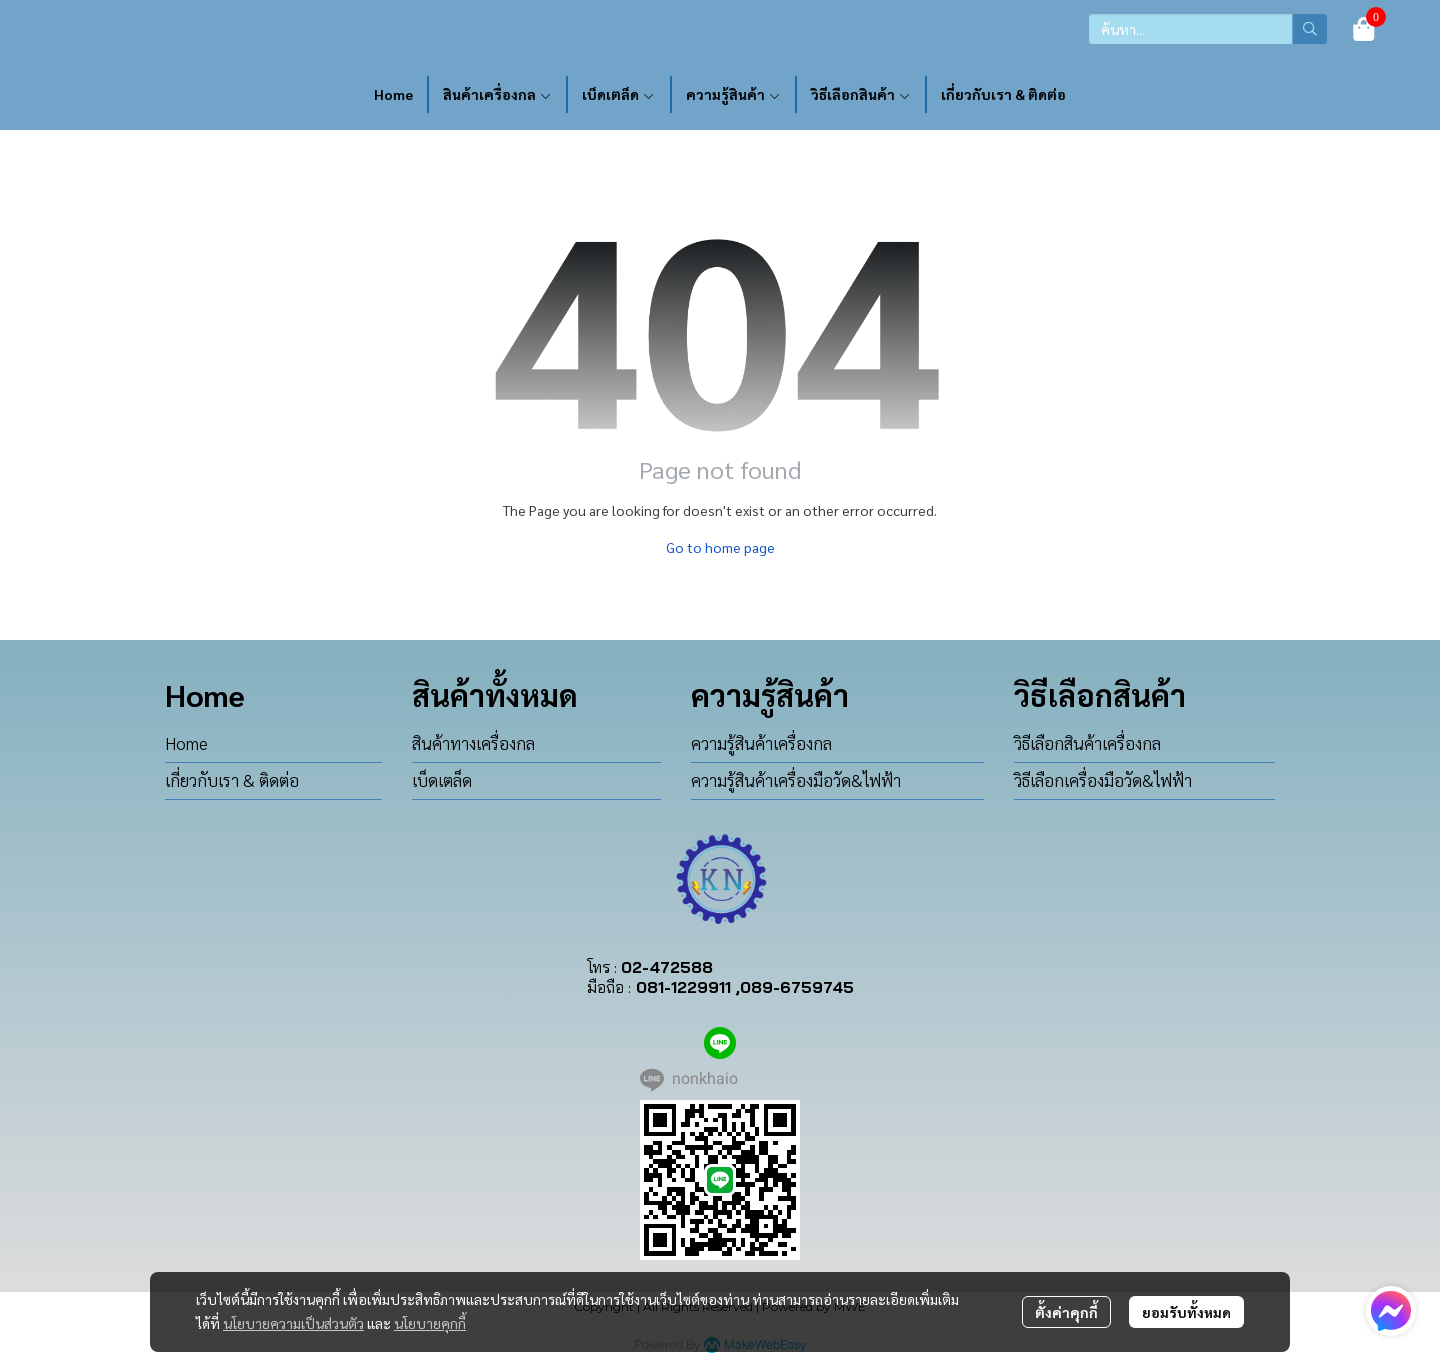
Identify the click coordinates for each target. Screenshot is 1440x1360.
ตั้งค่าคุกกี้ (1066, 1312)
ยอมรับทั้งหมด (1186, 1312)
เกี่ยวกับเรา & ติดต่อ (232, 780)
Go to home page (720, 547)
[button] (1208, 29)
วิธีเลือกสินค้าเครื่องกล (1087, 743)
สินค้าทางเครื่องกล (473, 743)
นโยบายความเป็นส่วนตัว (293, 1323)
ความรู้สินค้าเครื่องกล (761, 743)
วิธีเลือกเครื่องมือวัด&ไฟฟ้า (1103, 780)
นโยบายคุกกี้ (430, 1323)
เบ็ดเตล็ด (442, 780)
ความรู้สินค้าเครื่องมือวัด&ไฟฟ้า (796, 780)
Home (186, 743)
